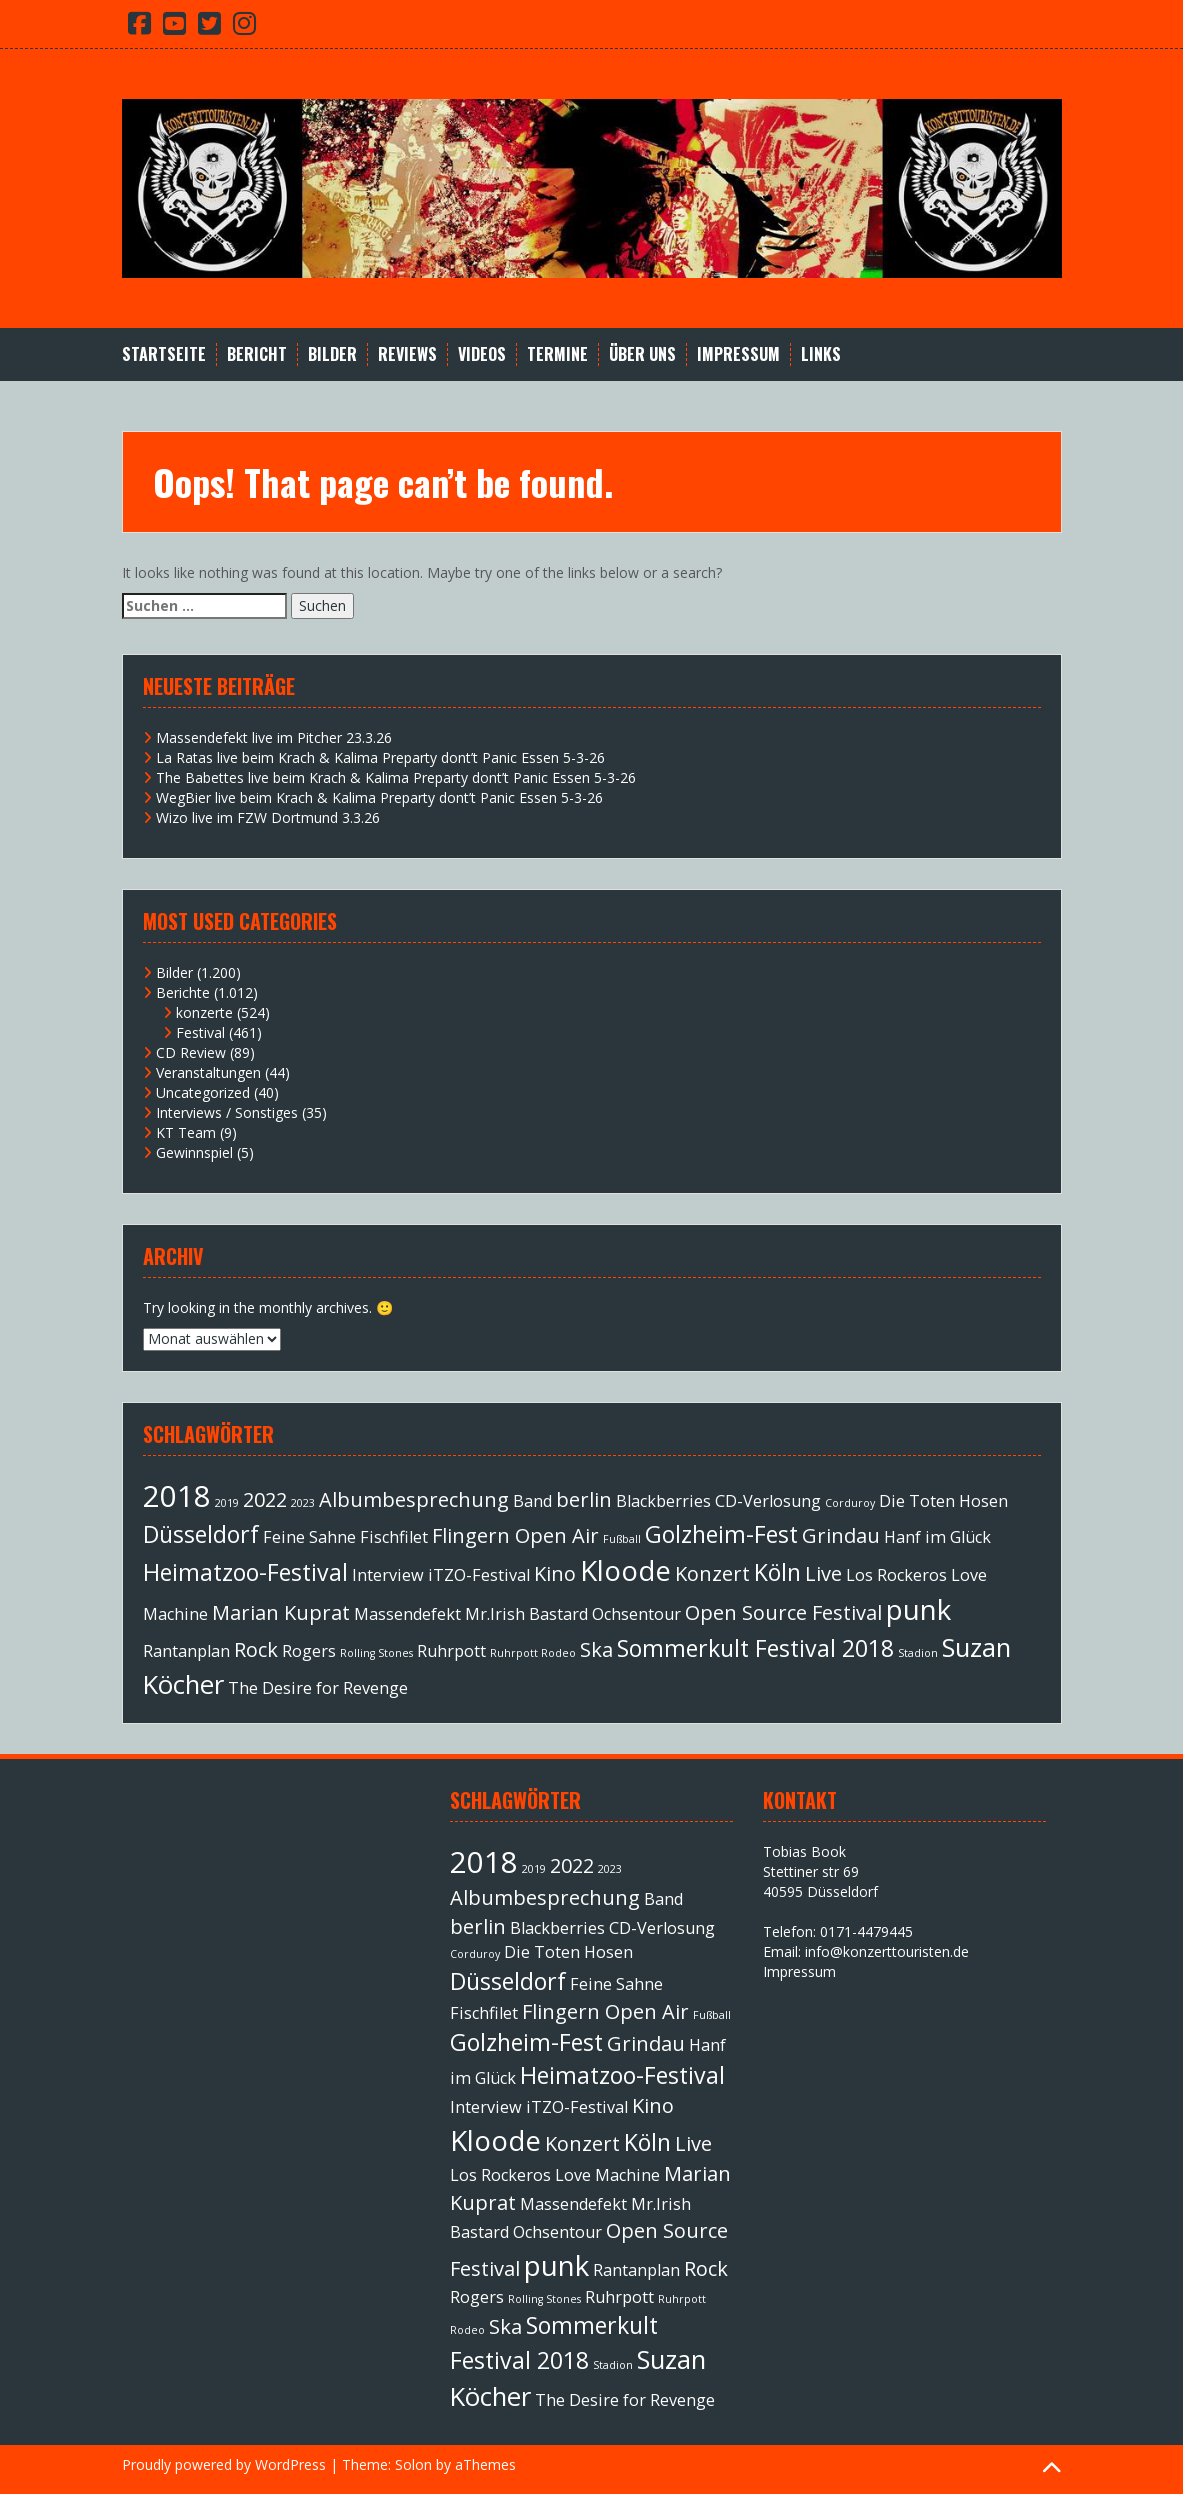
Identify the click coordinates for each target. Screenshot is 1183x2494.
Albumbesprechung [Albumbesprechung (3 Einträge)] (414, 1499)
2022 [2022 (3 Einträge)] (265, 1499)
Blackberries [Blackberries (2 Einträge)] (663, 1501)
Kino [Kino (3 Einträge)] (555, 1573)
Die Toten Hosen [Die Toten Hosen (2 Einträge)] (943, 1501)
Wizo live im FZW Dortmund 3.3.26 (268, 817)
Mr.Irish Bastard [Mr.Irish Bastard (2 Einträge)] (526, 1614)
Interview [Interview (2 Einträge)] (388, 1575)
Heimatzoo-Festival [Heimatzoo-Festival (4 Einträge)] (245, 1572)
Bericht (257, 354)
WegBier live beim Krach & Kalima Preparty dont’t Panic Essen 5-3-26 (379, 797)
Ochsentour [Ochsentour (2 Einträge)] (636, 1614)
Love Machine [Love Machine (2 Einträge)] (607, 2175)
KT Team (186, 1132)
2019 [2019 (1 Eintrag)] (227, 1503)
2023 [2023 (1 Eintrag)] (303, 1503)
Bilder (332, 354)
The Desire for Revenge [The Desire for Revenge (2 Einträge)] (318, 1688)
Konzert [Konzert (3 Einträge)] (712, 1573)
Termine (557, 354)
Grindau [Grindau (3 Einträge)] (841, 1535)
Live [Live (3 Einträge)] (823, 1573)
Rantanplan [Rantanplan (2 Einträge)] (186, 1651)
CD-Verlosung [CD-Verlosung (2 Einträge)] (768, 1501)
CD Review (191, 1052)
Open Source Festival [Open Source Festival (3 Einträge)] (783, 1612)
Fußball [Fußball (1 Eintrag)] (622, 1539)
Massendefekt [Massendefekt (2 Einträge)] (407, 1614)
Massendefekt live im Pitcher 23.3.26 (274, 737)
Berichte (183, 992)
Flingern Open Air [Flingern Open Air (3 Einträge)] (515, 1535)
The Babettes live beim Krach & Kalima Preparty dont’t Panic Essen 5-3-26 (396, 777)
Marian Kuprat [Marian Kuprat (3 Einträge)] (281, 1612)
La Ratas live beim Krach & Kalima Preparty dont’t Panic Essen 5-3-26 (380, 757)
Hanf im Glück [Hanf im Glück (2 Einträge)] (937, 1537)
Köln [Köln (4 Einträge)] (777, 1572)
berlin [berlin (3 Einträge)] (584, 1499)
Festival (200, 1032)
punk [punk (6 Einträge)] (918, 1609)
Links (821, 354)
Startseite (164, 354)
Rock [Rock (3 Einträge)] (256, 1649)
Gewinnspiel (194, 1152)
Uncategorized (203, 1092)
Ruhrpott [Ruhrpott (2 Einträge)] (451, 1651)
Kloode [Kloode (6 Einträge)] (625, 1570)
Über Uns (642, 354)
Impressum (738, 354)
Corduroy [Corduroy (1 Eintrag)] (850, 1503)
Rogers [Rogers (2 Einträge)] (309, 1651)
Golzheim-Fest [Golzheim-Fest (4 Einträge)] (721, 1534)
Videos (482, 354)
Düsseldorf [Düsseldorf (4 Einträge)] (201, 1534)
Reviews (407, 354)
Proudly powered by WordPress (224, 2464)
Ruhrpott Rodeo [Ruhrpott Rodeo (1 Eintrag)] (533, 1653)
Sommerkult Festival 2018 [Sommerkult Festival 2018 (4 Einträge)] (755, 1648)
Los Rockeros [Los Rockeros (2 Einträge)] (896, 1575)
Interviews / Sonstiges (227, 1112)
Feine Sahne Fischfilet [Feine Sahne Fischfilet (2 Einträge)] (345, 1537)
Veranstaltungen (208, 1072)
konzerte (204, 1012)
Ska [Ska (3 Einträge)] (596, 1649)
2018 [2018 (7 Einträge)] (177, 1496)
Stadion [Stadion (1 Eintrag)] (918, 1653)
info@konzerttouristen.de (887, 1951)
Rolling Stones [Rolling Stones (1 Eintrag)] (376, 1653)
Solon (413, 2464)
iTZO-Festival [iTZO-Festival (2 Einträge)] (479, 1575)
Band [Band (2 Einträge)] (532, 1501)
